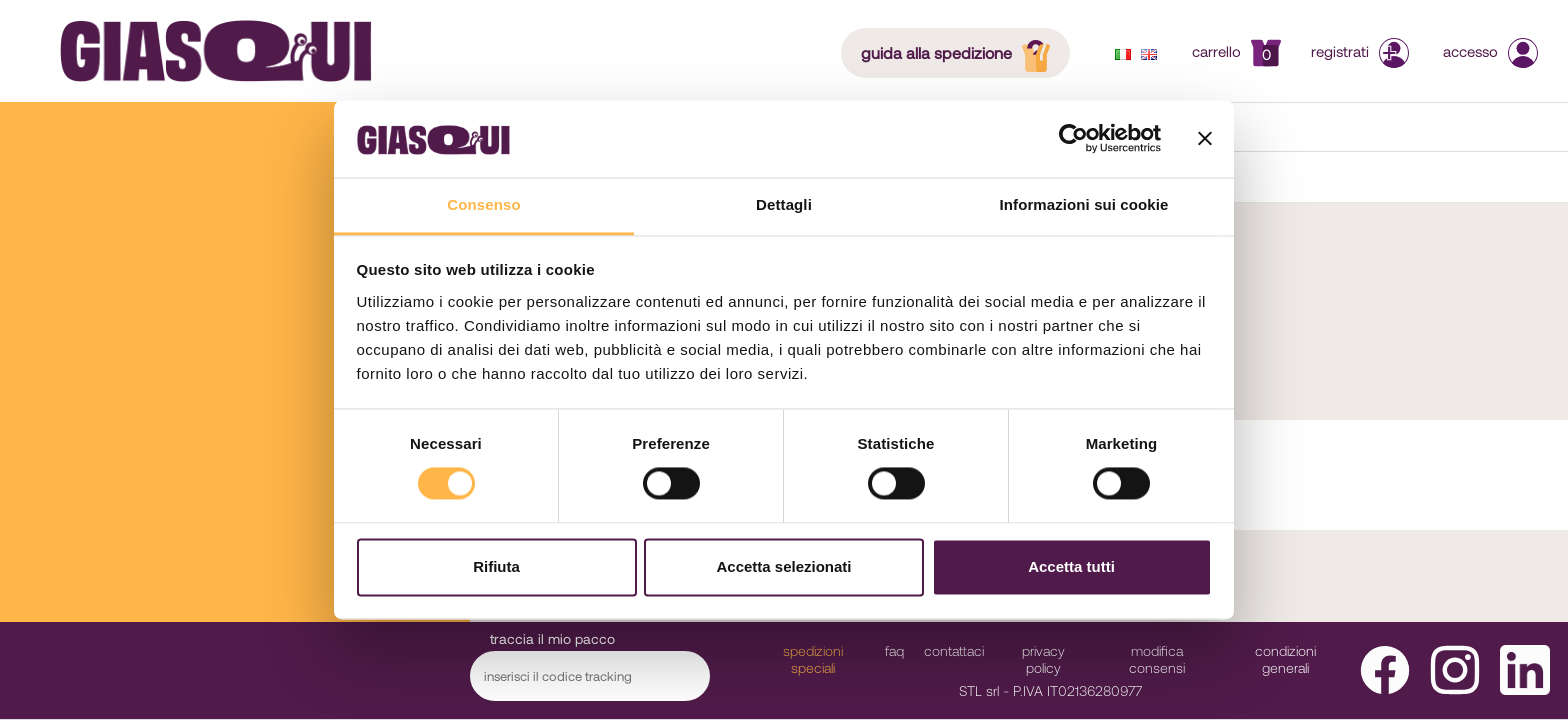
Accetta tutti (1071, 566)
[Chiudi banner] (1205, 139)
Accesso (1490, 51)
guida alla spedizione (961, 52)
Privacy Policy (1043, 659)
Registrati (1362, 51)
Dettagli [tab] (784, 204)
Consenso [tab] (483, 204)
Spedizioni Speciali (813, 659)
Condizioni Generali (1285, 659)
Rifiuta (496, 566)
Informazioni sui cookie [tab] (1084, 204)
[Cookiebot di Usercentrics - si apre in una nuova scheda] (1073, 139)
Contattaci (954, 650)
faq (894, 650)
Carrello (1236, 51)
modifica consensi (1157, 659)
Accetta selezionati (783, 566)
